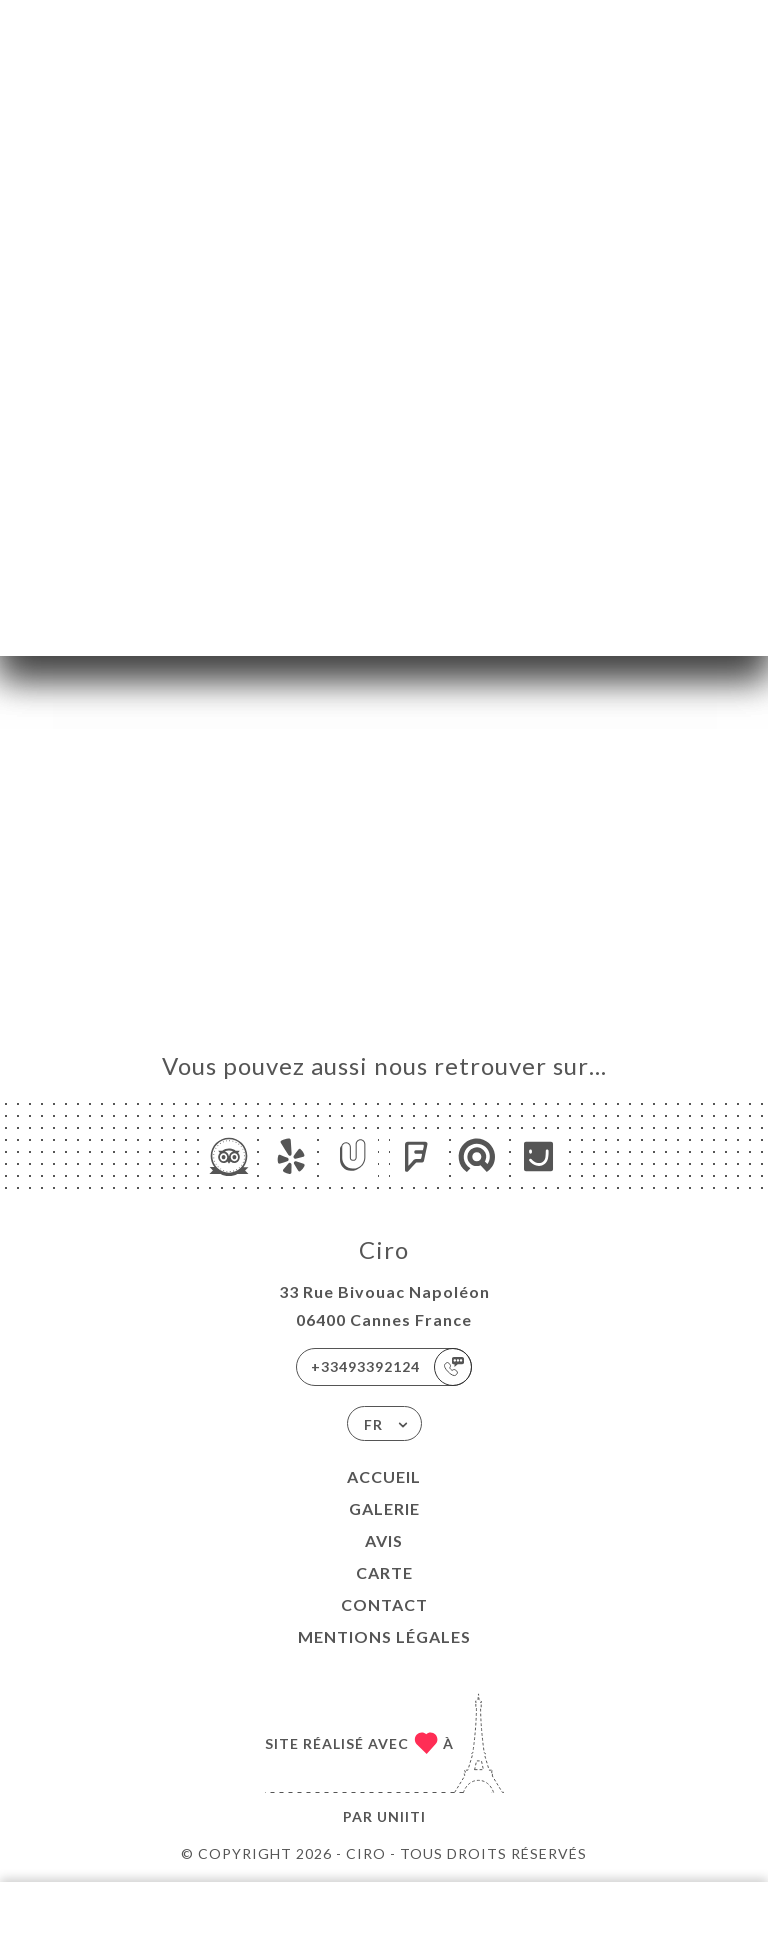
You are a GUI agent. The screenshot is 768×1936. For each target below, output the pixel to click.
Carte (384, 1572)
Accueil (384, 1476)
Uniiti (401, 1816)
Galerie (384, 1508)
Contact (384, 1604)
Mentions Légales (384, 1636)
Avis (384, 1540)
